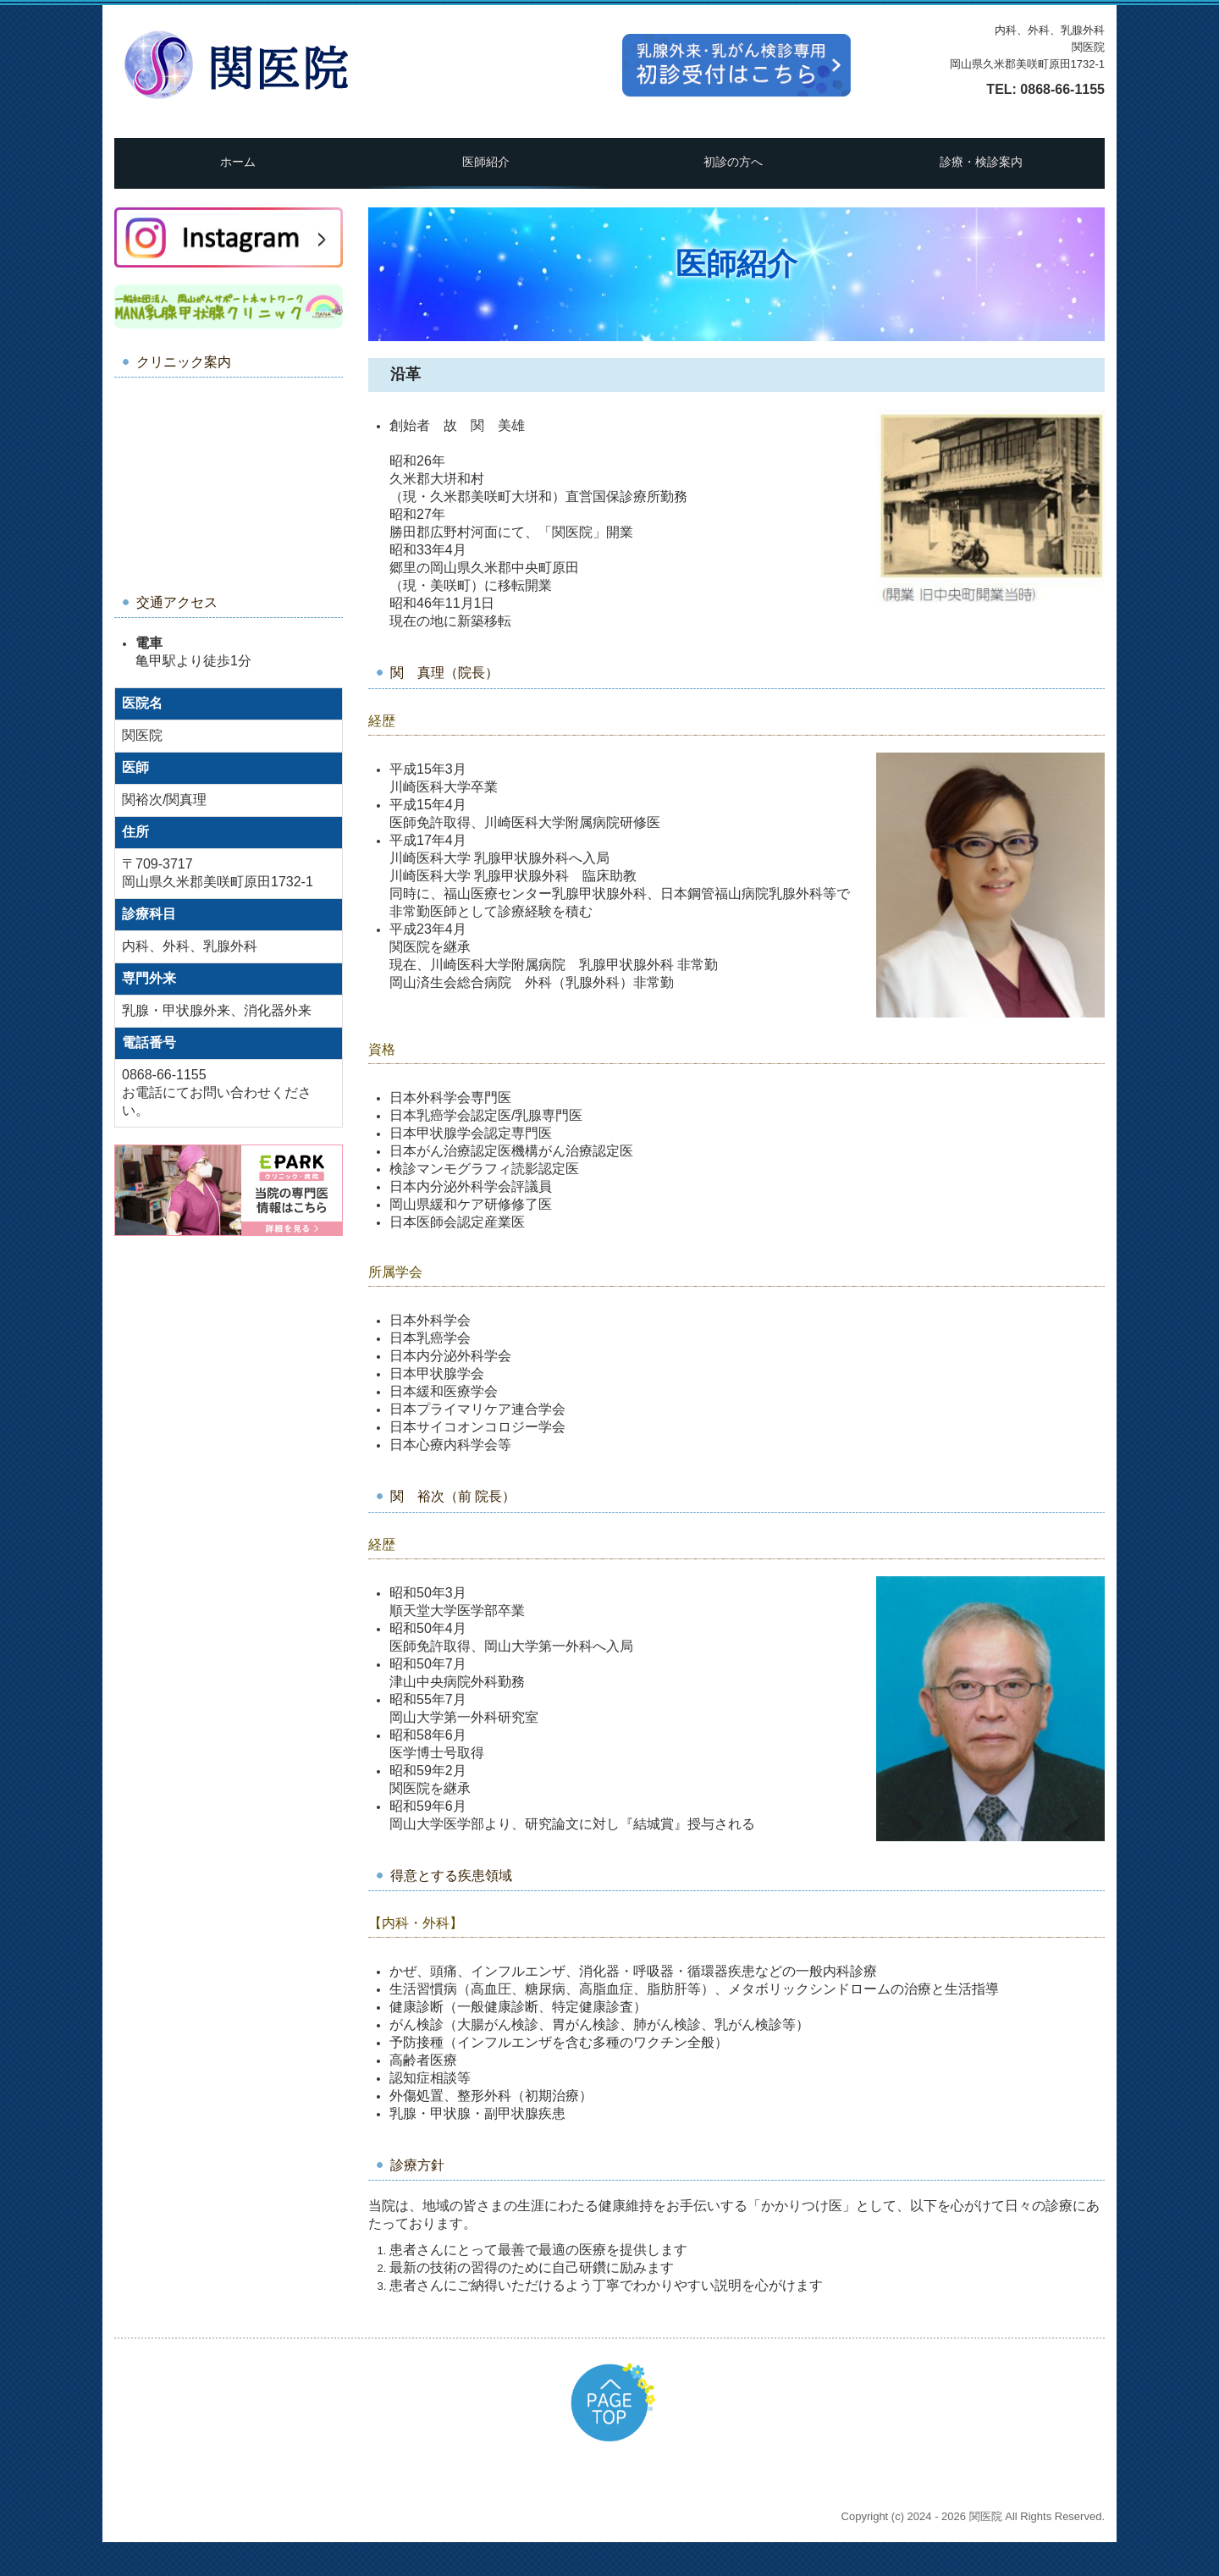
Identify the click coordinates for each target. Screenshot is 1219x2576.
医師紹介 (486, 162)
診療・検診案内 (981, 162)
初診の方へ (733, 162)
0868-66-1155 (1062, 89)
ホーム (238, 162)
